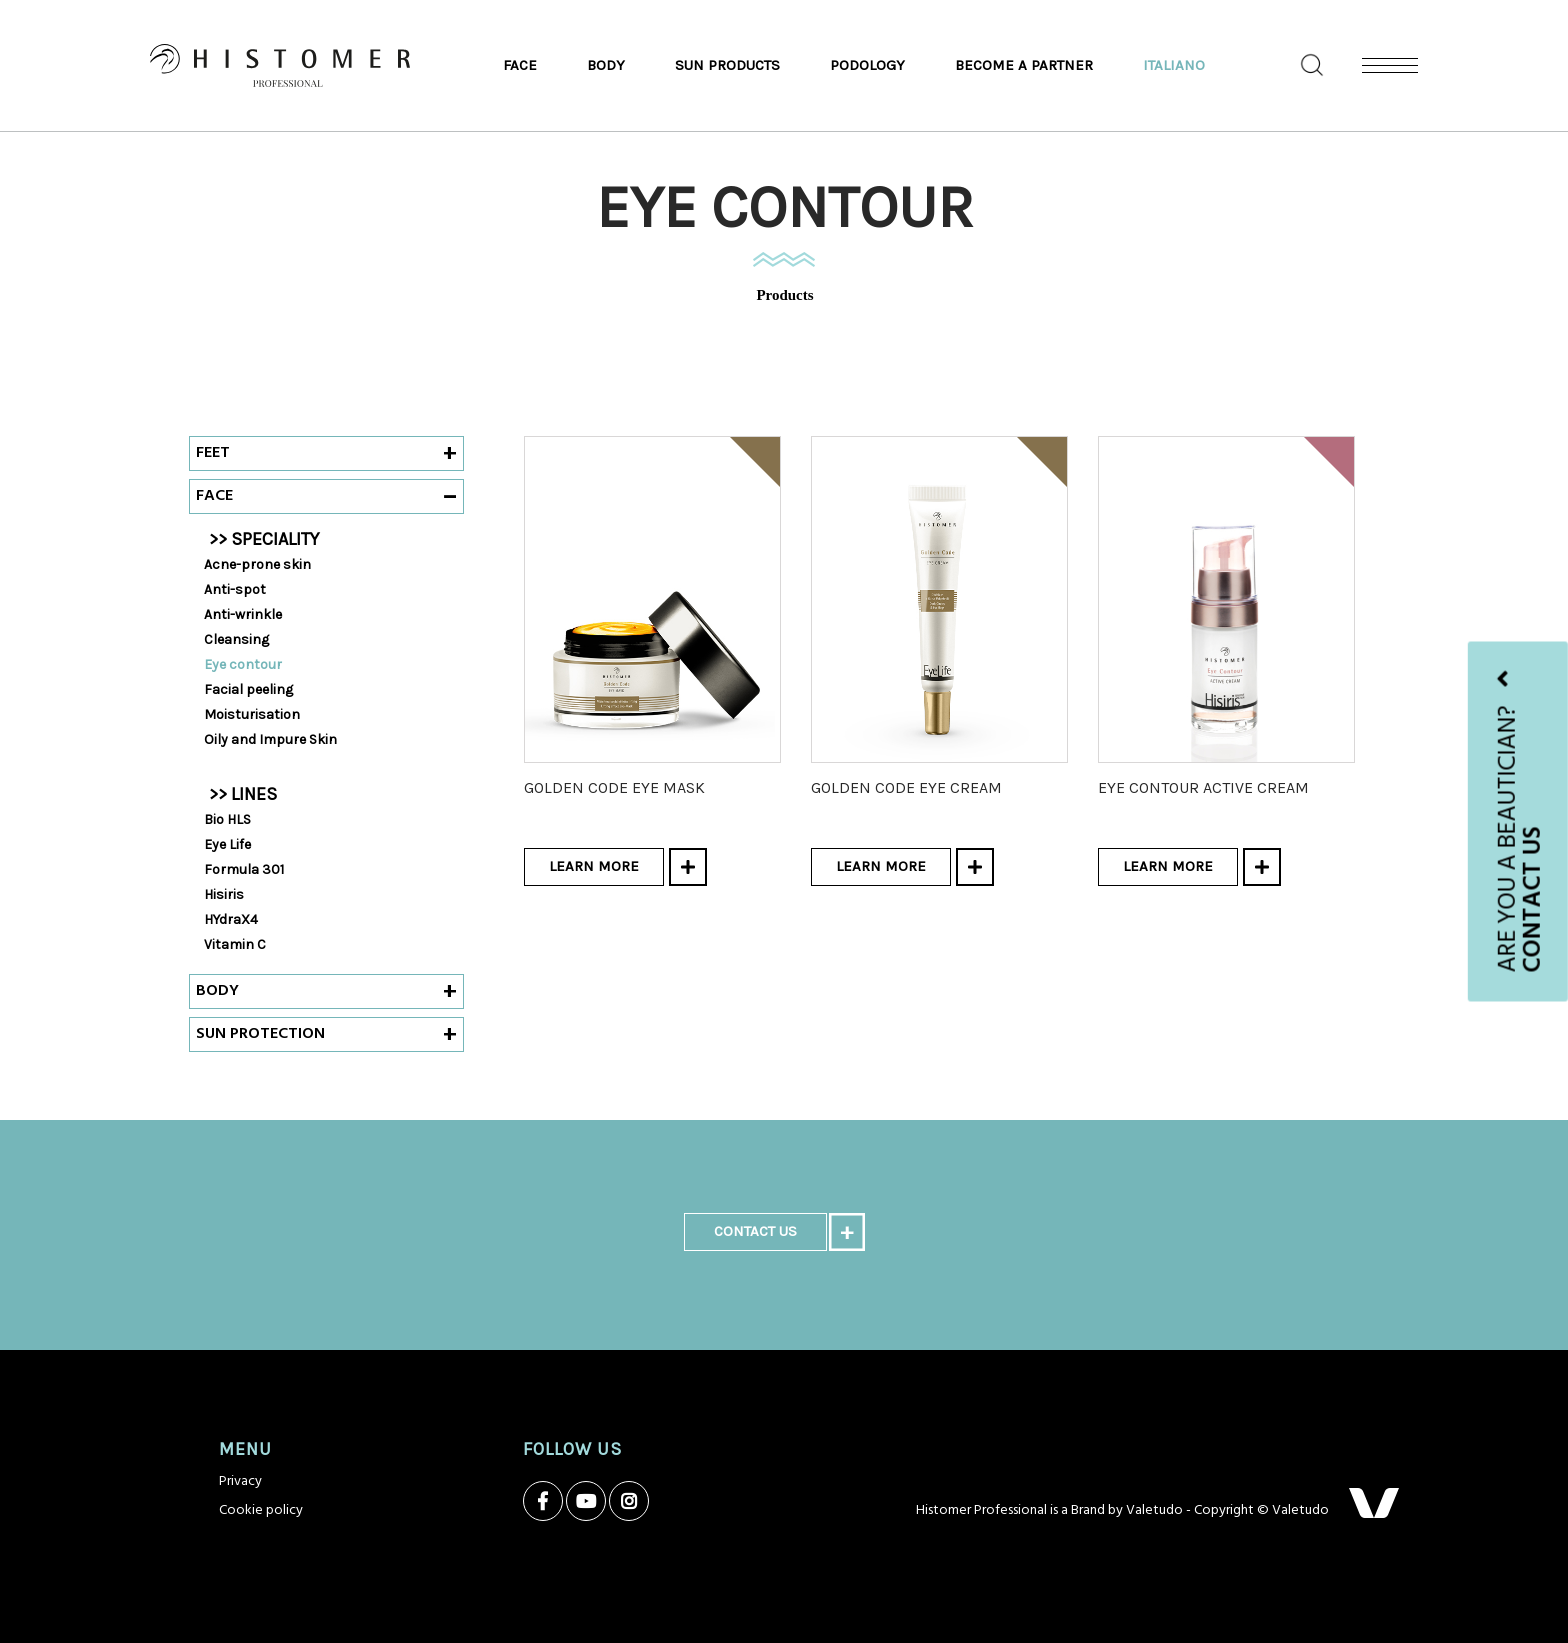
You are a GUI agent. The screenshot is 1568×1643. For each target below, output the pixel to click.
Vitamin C (235, 944)
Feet (213, 453)
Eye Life (227, 844)
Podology (867, 65)
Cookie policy (261, 1510)
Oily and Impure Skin (270, 739)
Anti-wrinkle (243, 614)
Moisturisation (252, 714)
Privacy (240, 1481)
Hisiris (224, 894)
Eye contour (243, 664)
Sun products (727, 65)
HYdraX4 (231, 919)
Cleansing (236, 639)
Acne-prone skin (257, 564)
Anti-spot (235, 589)
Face (520, 65)
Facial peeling (248, 689)
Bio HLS (227, 819)
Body (606, 65)
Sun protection (260, 1034)
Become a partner (1024, 65)
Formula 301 (244, 869)
